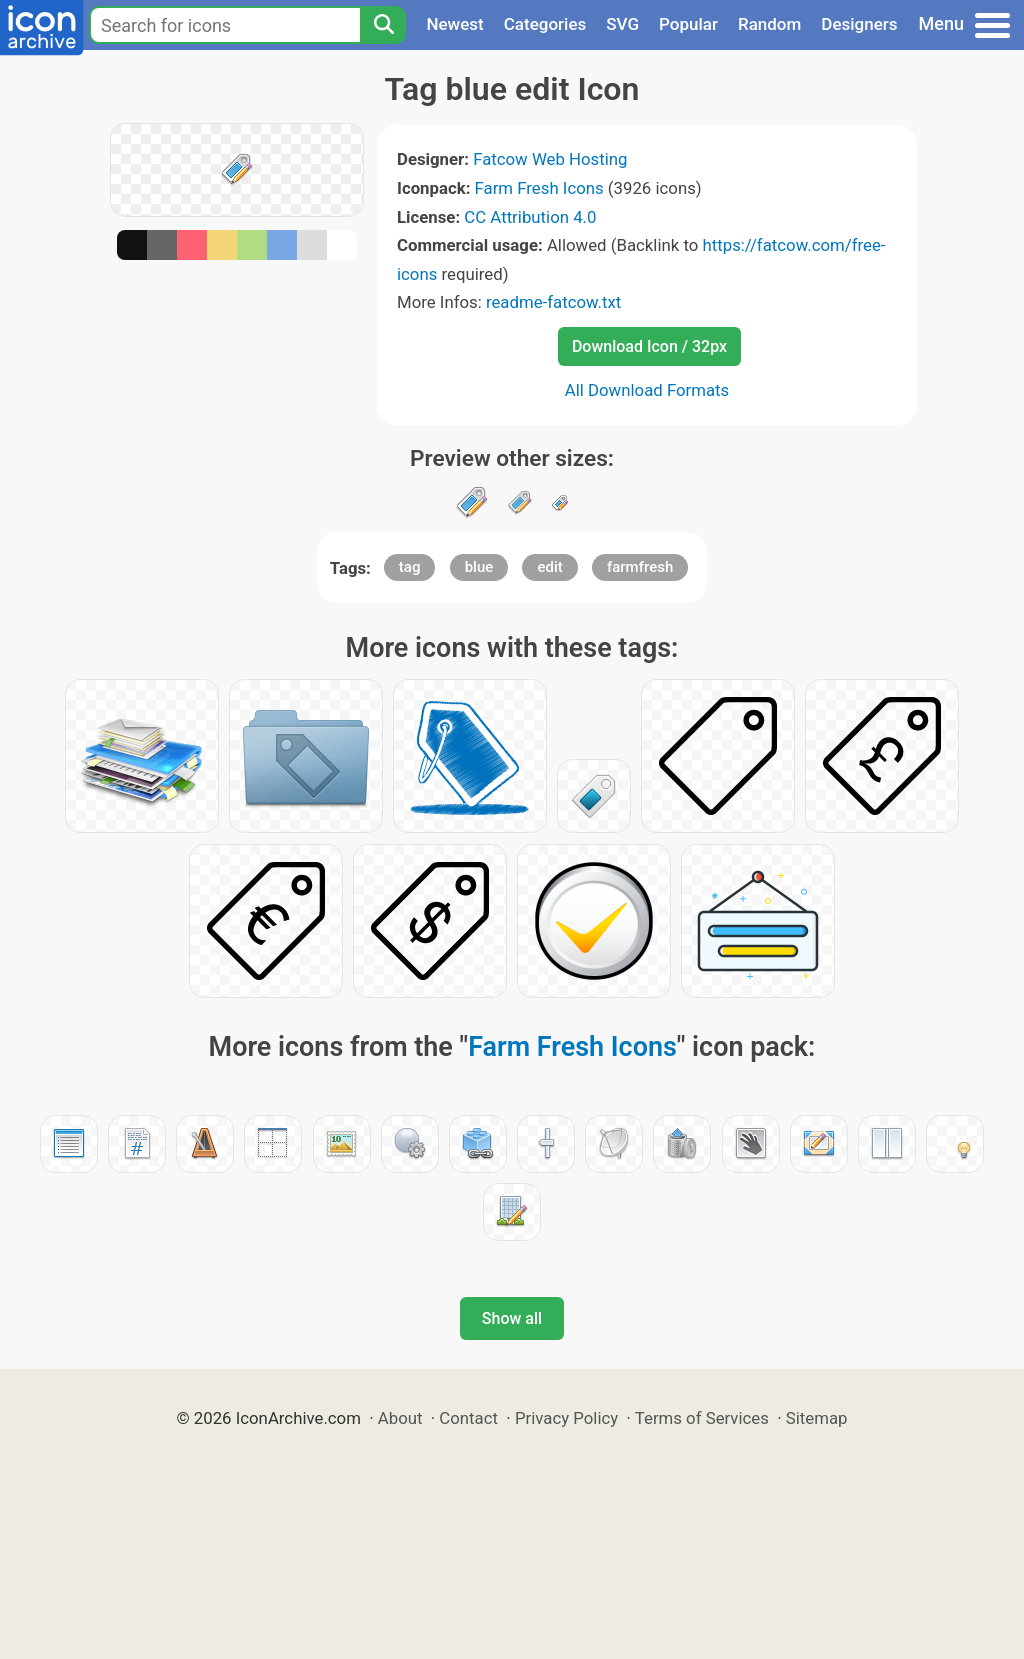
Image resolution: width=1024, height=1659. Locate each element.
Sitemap (817, 1418)
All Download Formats (647, 390)
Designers (859, 24)
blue (479, 567)
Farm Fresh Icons (539, 188)
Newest (454, 24)
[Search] (383, 25)
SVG (622, 24)
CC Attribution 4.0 (530, 217)
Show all (512, 1318)
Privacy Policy (566, 1418)
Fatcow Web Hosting (550, 159)
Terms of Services (702, 1418)
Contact (468, 1418)
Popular (688, 24)
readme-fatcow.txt (553, 302)
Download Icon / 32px (649, 346)
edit (549, 567)
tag (410, 567)
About (400, 1418)
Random (769, 24)
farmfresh (640, 567)
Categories (545, 24)
